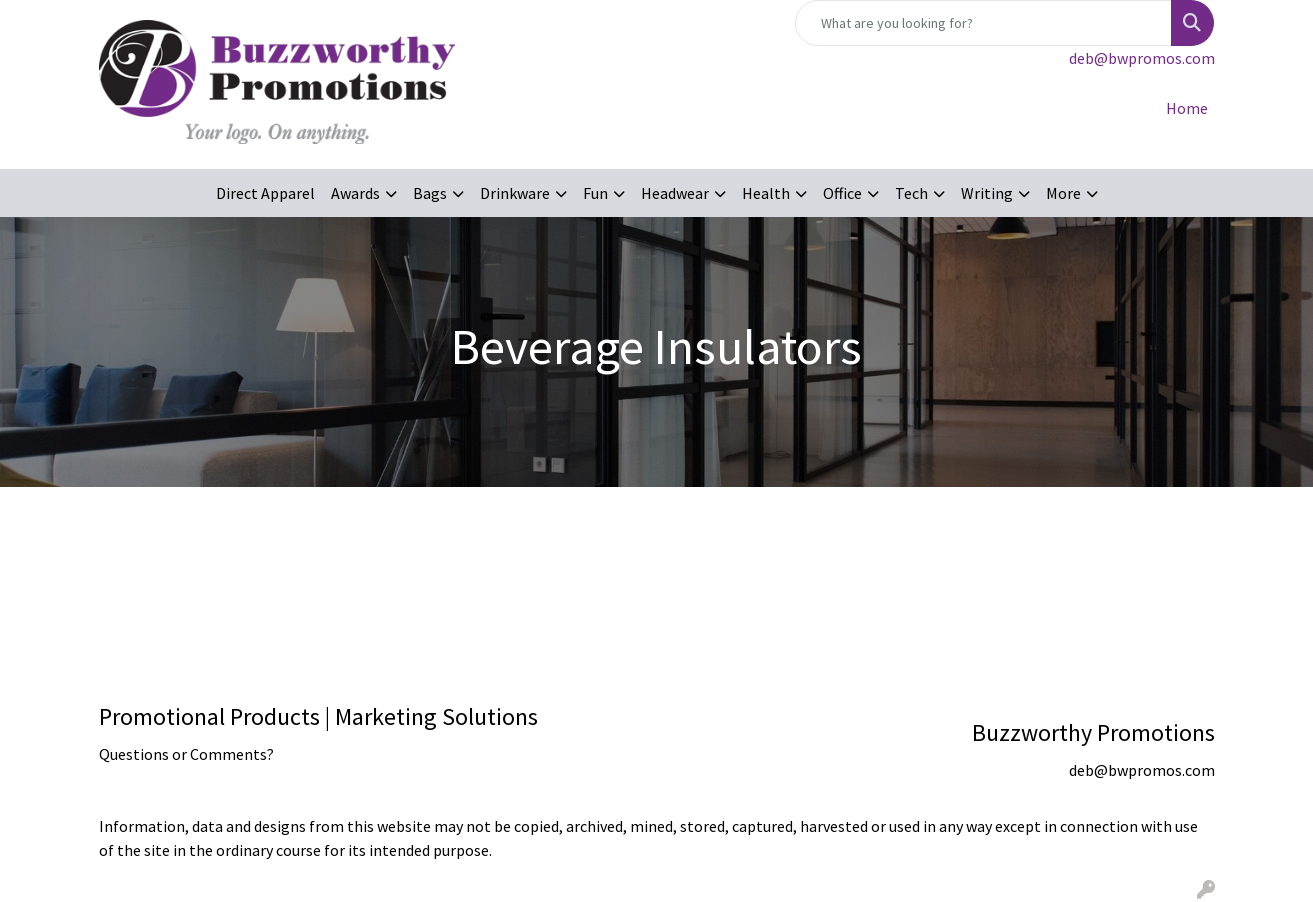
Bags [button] (430, 193)
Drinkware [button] (515, 193)
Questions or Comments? (186, 754)
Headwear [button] (675, 193)
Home (1187, 108)
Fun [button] (595, 193)
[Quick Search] (983, 23)
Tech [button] (911, 193)
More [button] (1063, 193)
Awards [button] (355, 193)
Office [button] (842, 193)
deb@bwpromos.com (1142, 58)
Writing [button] (987, 193)
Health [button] (766, 193)
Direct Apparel (265, 193)
